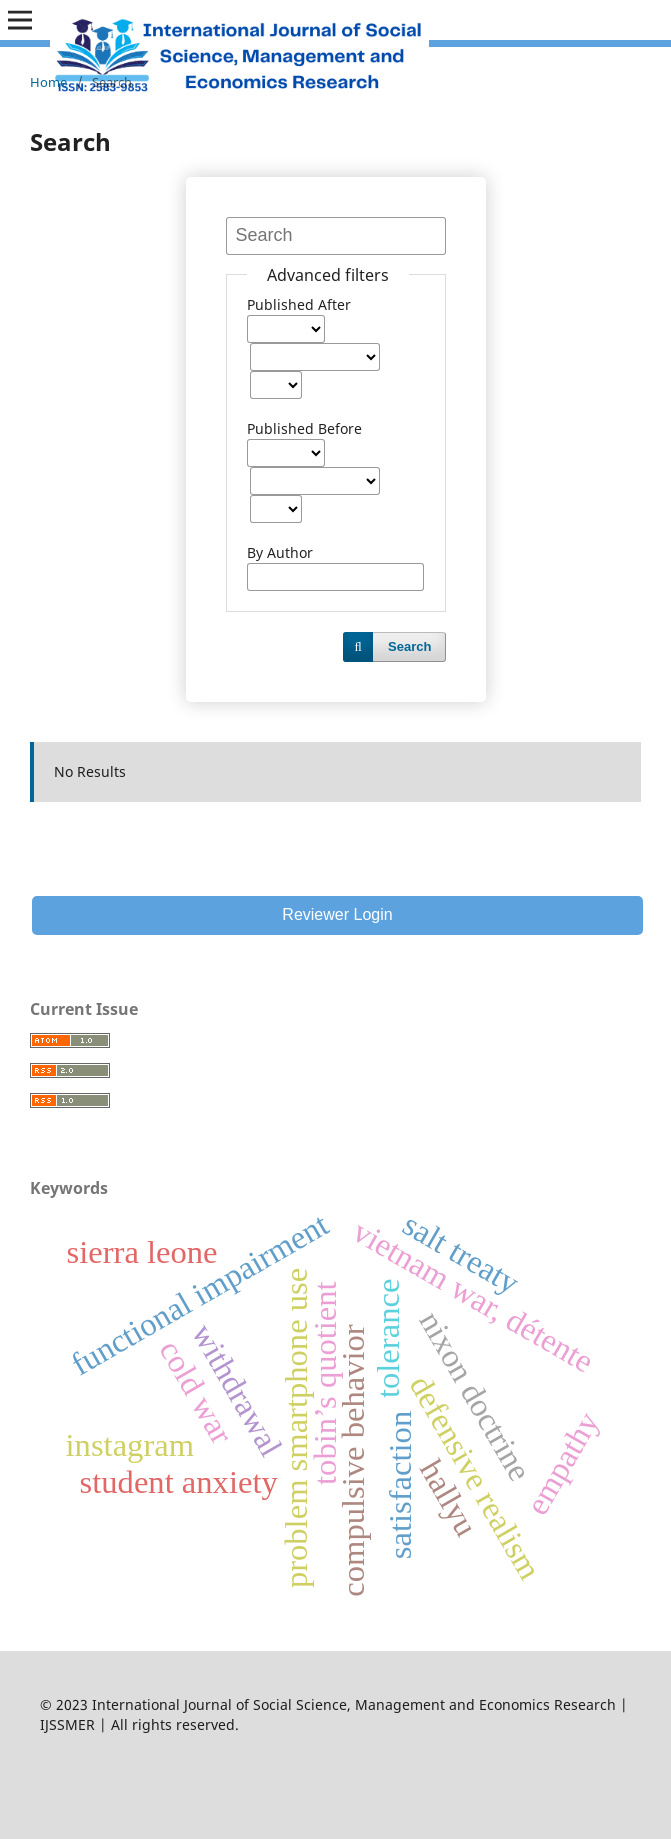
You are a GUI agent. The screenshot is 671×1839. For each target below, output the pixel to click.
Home (48, 82)
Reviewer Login (337, 914)
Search (409, 646)
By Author (280, 552)
